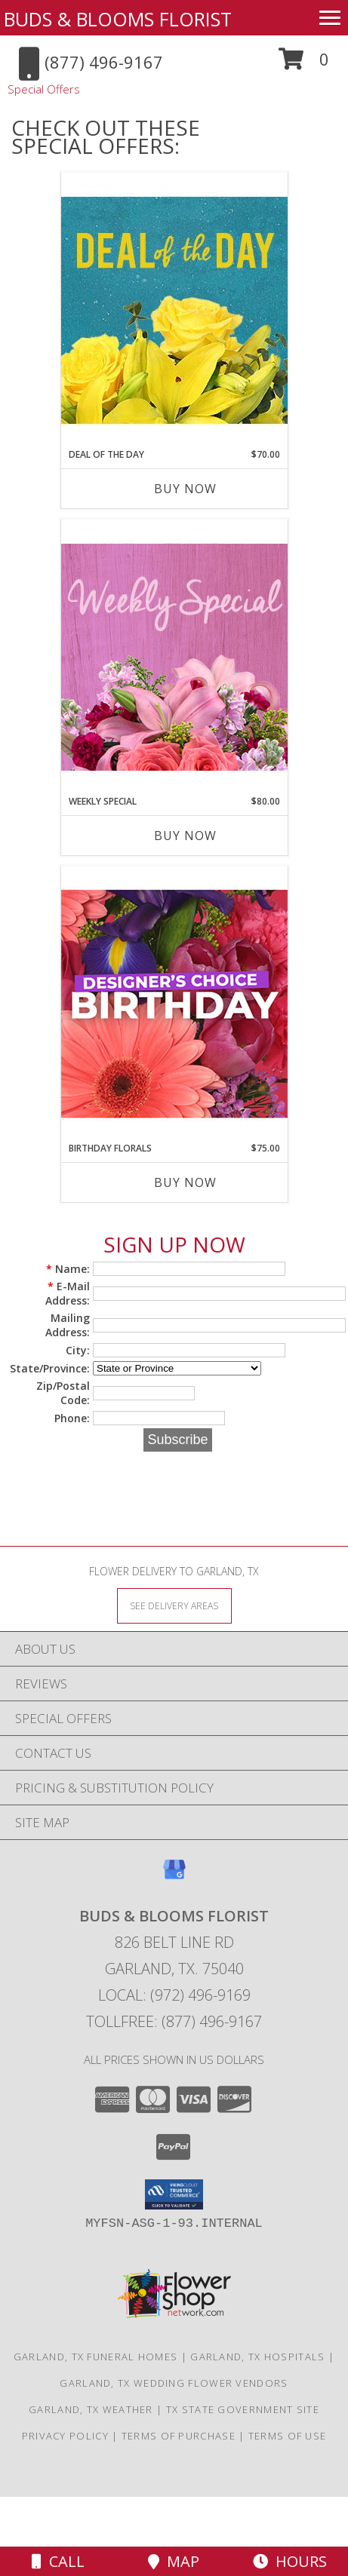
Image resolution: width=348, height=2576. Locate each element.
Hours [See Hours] (290, 2561)
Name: (68, 1269)
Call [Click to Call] (58, 2561)
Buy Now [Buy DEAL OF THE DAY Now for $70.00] (185, 488)
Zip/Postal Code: (63, 1392)
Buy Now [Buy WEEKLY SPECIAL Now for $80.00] (185, 835)
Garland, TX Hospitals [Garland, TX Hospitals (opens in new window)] (257, 2356)
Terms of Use (287, 2436)
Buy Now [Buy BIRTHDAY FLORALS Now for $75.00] (185, 1182)
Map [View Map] (173, 2561)
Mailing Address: (67, 1325)
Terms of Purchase (179, 2436)
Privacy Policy (65, 2436)
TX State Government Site (242, 2409)
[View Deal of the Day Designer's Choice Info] (174, 309)
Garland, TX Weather (91, 2409)
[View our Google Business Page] (174, 1876)
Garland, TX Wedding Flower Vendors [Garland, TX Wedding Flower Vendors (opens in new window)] (174, 2383)
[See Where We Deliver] (174, 1605)
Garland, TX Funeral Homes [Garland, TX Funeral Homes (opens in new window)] (96, 2356)
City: (78, 1350)
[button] (304, 64)
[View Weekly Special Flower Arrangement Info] (174, 656)
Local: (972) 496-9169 (174, 1995)
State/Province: (50, 1368)
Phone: (72, 1418)
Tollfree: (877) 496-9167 (174, 2021)
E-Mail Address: (67, 1293)
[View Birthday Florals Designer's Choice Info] (174, 1003)
